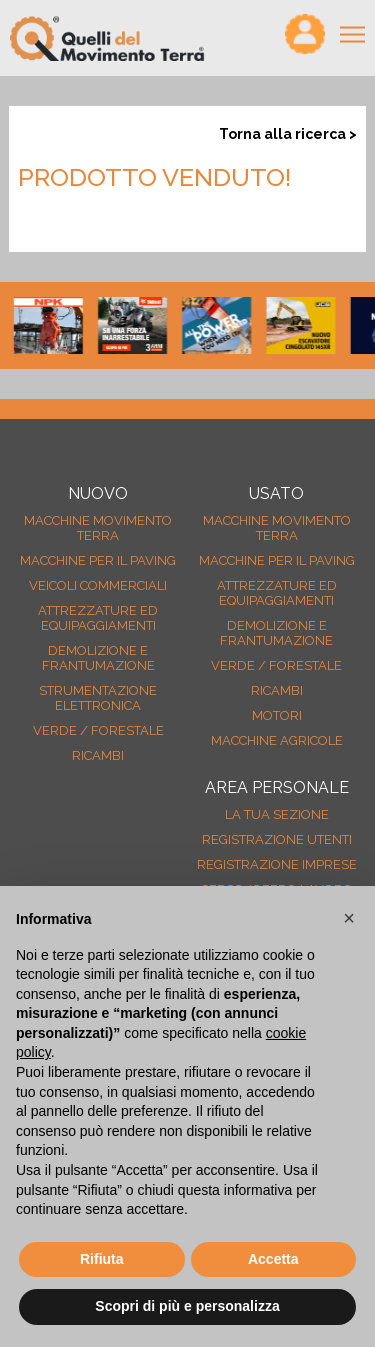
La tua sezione (277, 814)
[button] (349, 918)
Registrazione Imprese (277, 864)
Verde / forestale (98, 730)
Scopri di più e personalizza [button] (187, 1306)
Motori (277, 715)
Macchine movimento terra (98, 528)
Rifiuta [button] (102, 1259)
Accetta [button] (273, 1259)
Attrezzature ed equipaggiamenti (98, 618)
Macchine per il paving (98, 560)
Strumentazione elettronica (98, 698)
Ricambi (98, 755)
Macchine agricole (277, 740)
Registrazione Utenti (277, 839)
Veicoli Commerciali (98, 585)
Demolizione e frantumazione (98, 658)
